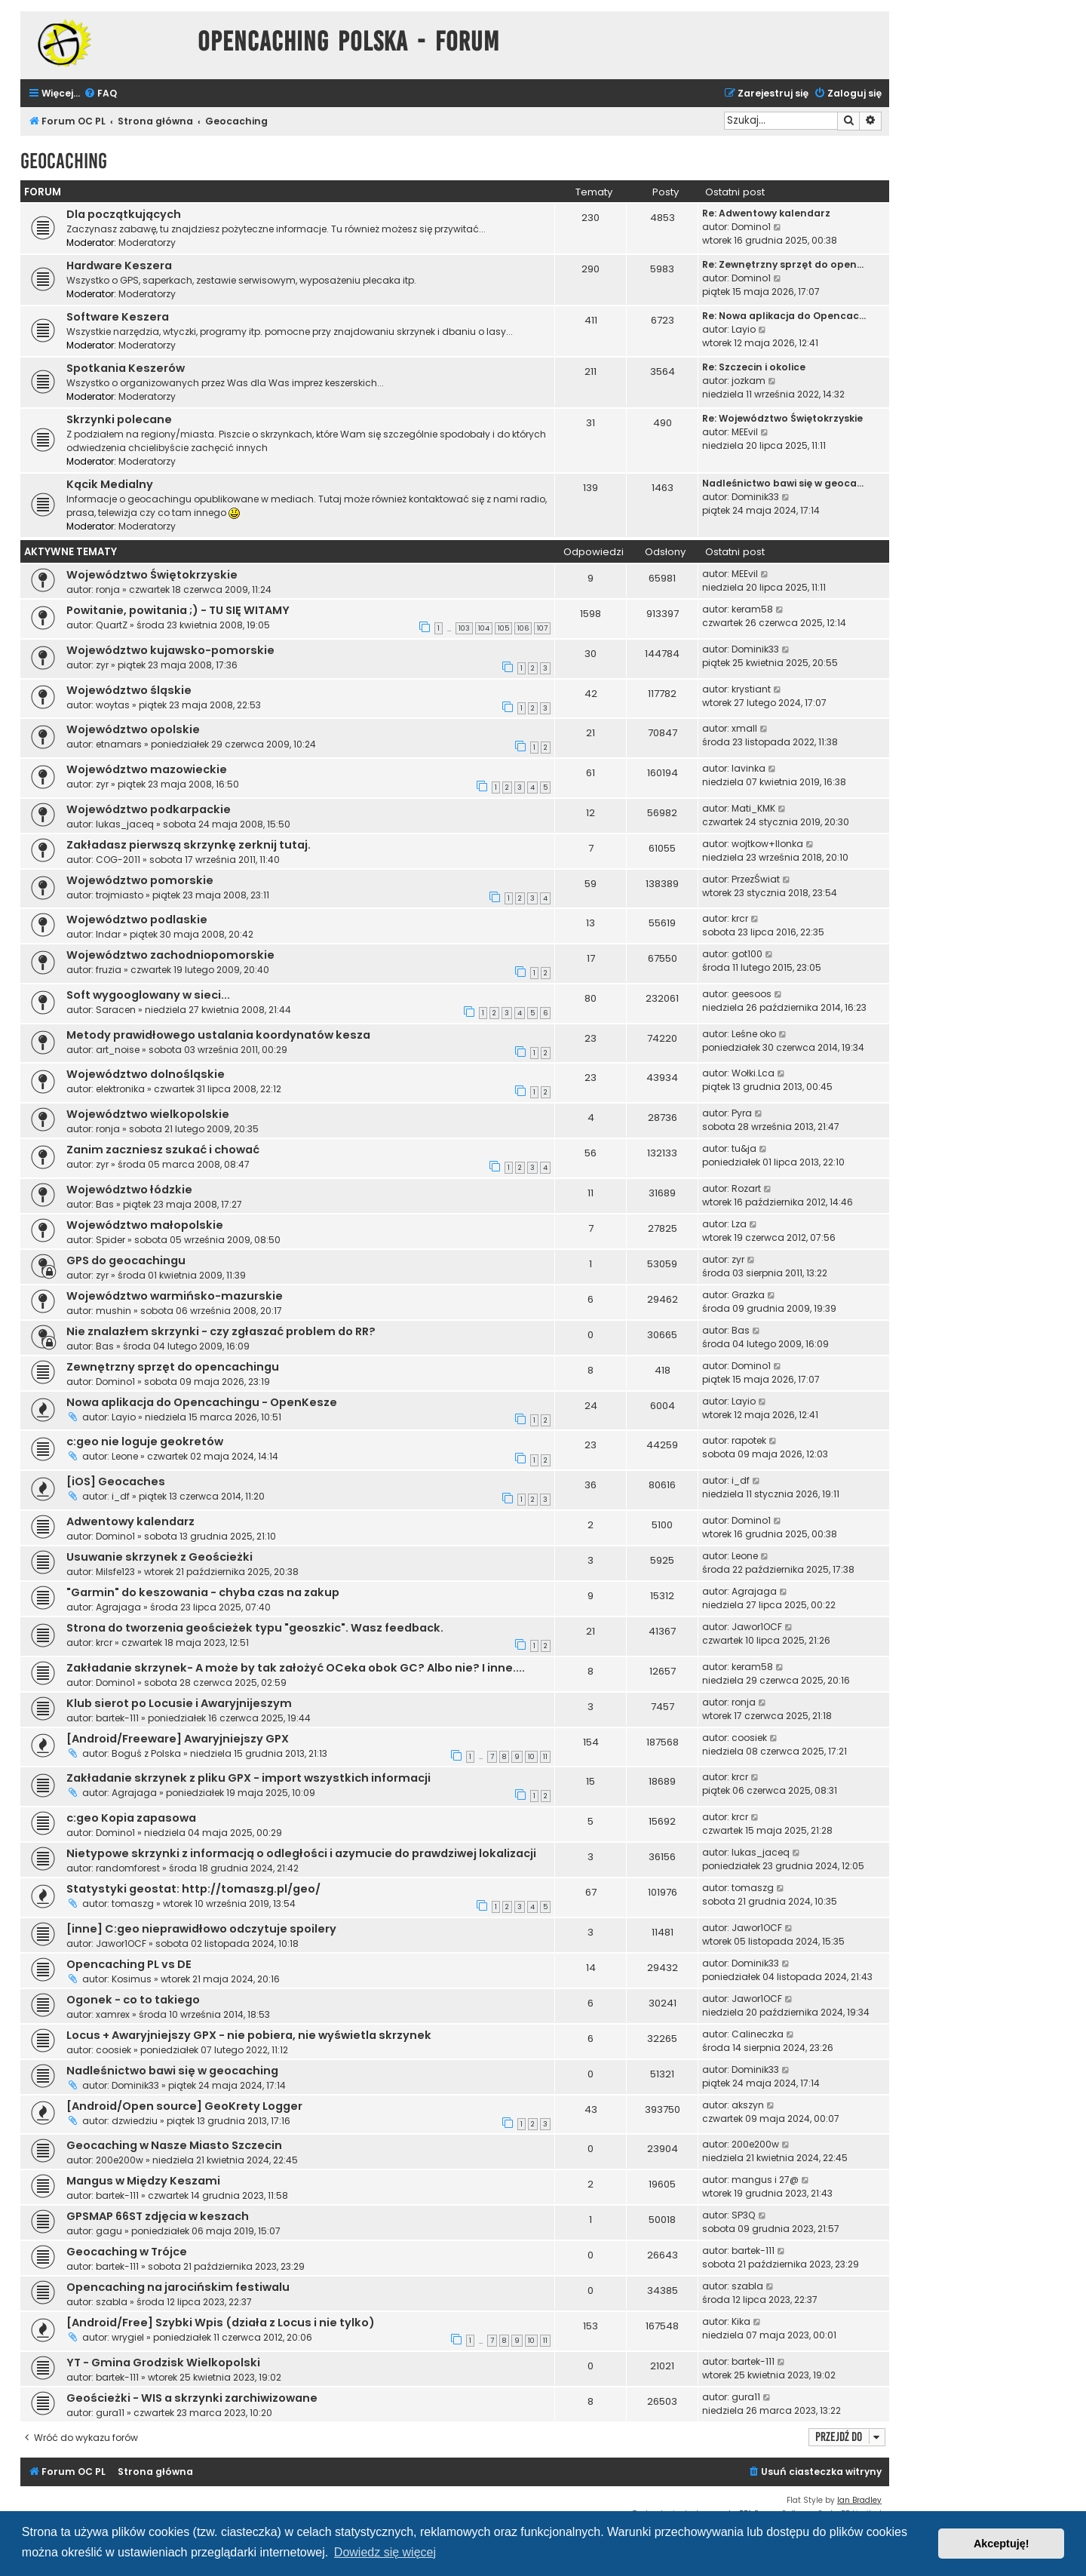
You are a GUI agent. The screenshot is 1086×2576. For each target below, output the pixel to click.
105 (503, 628)
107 (542, 628)
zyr (102, 665)
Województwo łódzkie (129, 1189)
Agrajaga (118, 1607)
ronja (108, 589)
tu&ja (744, 1148)
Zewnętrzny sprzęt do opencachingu (172, 1366)
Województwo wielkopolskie (147, 1114)
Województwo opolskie (133, 729)
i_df (121, 1496)
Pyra (742, 1113)
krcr (740, 918)
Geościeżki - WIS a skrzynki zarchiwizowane (192, 2398)
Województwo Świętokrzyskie (152, 574)
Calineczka (758, 2034)
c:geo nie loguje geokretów (144, 1441)
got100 (747, 953)
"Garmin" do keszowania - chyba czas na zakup (202, 1592)
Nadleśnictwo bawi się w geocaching (172, 2070)
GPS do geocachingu (126, 1260)
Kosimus (132, 1979)
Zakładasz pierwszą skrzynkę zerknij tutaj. (188, 844)
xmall (744, 728)
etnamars (119, 744)
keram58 (752, 609)
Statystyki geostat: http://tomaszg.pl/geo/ (193, 1888)
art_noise (118, 1049)
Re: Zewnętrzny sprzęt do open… (783, 264)
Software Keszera (117, 316)
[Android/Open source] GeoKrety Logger (184, 2106)
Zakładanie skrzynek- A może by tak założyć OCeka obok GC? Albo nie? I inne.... (295, 1667)
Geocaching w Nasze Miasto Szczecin (174, 2145)
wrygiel (128, 2337)
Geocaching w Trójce (126, 2251)
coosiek (749, 1737)
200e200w (119, 2160)
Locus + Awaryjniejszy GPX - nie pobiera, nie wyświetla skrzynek (248, 2035)
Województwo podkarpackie (148, 809)
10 (531, 1756)
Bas (105, 1204)
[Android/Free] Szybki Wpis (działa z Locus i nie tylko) (220, 2322)
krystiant (751, 689)
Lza (739, 1223)
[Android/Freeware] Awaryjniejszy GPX (177, 1738)
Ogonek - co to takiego (133, 1999)
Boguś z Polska (146, 1753)
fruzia (108, 969)
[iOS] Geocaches (115, 1481)
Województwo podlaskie (136, 919)
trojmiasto (119, 895)
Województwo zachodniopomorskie (170, 955)
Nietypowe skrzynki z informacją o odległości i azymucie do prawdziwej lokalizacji (301, 1853)
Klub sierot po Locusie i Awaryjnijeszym (179, 1703)
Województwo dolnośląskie (145, 1074)
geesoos (752, 993)
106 (523, 628)
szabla (111, 2301)
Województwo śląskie (129, 690)
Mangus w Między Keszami (143, 2180)
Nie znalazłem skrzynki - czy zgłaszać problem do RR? (221, 1331)
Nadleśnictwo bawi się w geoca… (783, 483)
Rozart (746, 1188)
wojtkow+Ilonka (767, 843)
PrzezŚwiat (756, 879)
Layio (744, 329)
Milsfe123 (115, 1571)
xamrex (113, 2014)
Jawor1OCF (757, 1626)
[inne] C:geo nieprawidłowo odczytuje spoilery (201, 1928)
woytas (113, 704)
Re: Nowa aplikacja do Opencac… (784, 315)
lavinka (748, 768)
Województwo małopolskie (144, 1225)
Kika (741, 2321)
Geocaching (63, 161)
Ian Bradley (859, 2500)
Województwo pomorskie (139, 880)
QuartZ (111, 625)
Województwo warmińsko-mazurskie (174, 1295)
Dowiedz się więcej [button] (385, 2552)
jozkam (748, 380)
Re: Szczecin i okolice (753, 367)
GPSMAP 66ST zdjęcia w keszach (157, 2216)
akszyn (748, 2105)
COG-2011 (118, 859)
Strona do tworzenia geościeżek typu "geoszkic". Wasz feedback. (254, 1627)
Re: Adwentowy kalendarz (766, 213)
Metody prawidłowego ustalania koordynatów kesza (218, 1034)
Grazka (748, 1294)
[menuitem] (100, 94)
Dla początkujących (123, 214)
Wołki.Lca (753, 1073)
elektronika (120, 1088)
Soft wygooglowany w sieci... (148, 994)
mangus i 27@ (765, 2179)
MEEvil (745, 431)
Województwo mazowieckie (146, 769)
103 (464, 628)
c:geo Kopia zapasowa (131, 1817)
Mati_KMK (753, 808)
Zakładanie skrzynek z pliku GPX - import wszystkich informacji (248, 1777)
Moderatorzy (147, 242)
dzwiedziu (135, 2120)
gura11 (110, 2412)
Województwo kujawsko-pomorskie (170, 650)
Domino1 (751, 226)
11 (545, 1756)
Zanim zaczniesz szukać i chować (162, 1149)
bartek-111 (117, 1718)
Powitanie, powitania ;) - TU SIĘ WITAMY (178, 610)
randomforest (128, 1868)
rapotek (749, 1440)
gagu (109, 2230)
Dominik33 (755, 496)
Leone (125, 1456)
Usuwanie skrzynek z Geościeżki (159, 1556)
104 (483, 628)
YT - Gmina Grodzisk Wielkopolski (163, 2362)
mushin (113, 1310)
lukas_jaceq (125, 824)
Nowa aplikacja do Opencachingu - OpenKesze (201, 1402)
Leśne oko (754, 1033)
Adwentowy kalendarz (130, 1521)
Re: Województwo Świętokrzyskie (782, 418)
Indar (108, 934)
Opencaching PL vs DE (129, 1964)
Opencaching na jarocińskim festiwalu (178, 2287)
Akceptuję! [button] (1001, 2544)
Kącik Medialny (109, 484)
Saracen (116, 1009)
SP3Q (744, 2215)
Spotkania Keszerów (125, 368)
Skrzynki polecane (119, 419)
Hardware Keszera (119, 265)
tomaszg (133, 1903)
